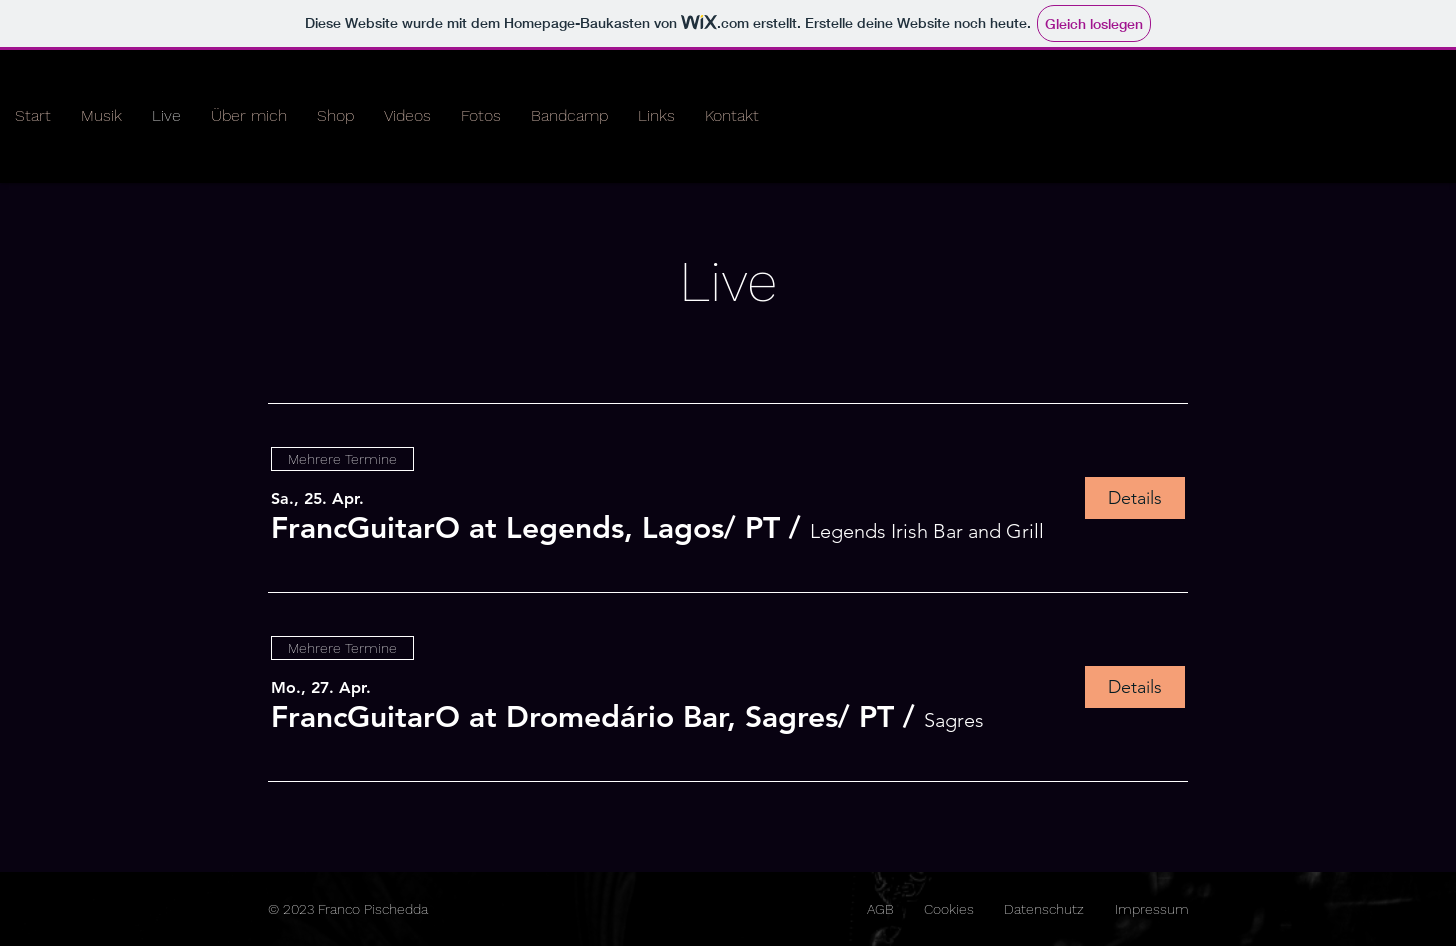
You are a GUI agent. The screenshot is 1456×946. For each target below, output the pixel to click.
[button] (525, 528)
